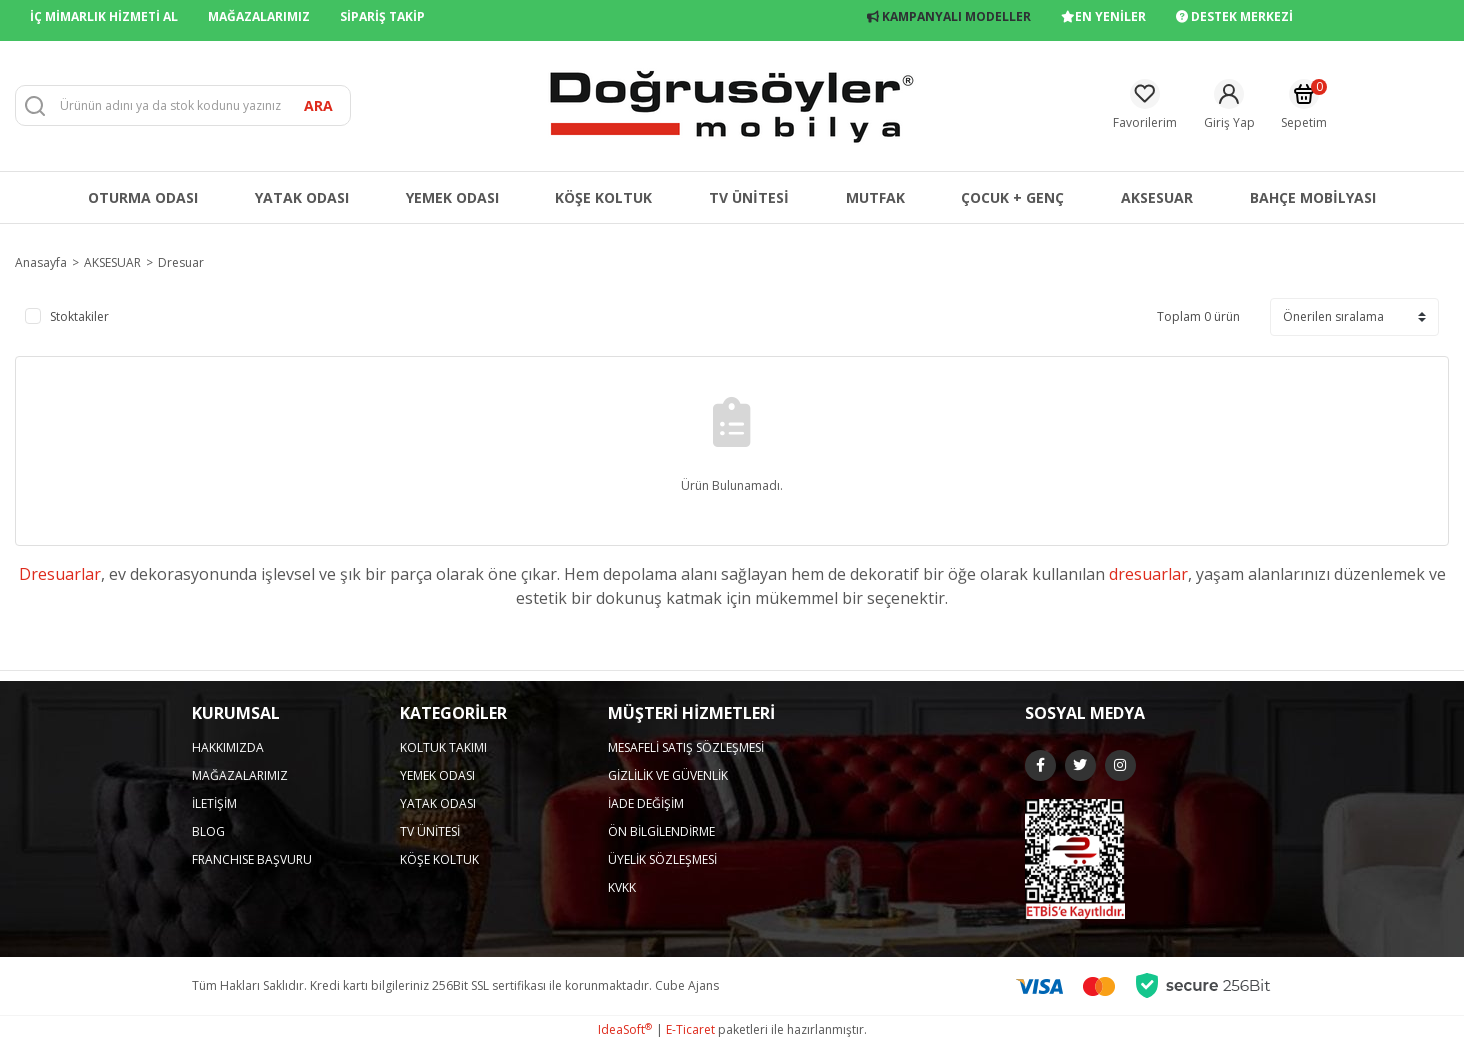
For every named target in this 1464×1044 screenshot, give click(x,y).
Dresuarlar (60, 574)
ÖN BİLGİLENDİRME (661, 831)
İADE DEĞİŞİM (646, 803)
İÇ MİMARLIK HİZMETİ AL (104, 16)
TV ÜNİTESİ (430, 831)
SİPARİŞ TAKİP (382, 16)
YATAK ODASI (438, 803)
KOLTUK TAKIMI (443, 747)
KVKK (622, 887)
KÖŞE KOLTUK (439, 859)
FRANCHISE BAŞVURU (252, 859)
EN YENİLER (1103, 16)
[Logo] (732, 104)
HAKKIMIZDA (228, 747)
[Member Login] (1229, 105)
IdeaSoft (625, 1029)
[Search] (183, 105)
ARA (318, 105)
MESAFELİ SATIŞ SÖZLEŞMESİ (686, 747)
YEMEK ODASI (437, 775)
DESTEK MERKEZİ (1234, 16)
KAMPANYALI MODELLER (949, 16)
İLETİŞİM (214, 803)
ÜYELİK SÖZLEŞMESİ (662, 859)
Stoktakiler (79, 316)
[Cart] (1304, 105)
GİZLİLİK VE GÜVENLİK (668, 775)
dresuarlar (1148, 574)
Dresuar (181, 262)
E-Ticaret (690, 1029)
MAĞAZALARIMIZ (259, 16)
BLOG (208, 831)
